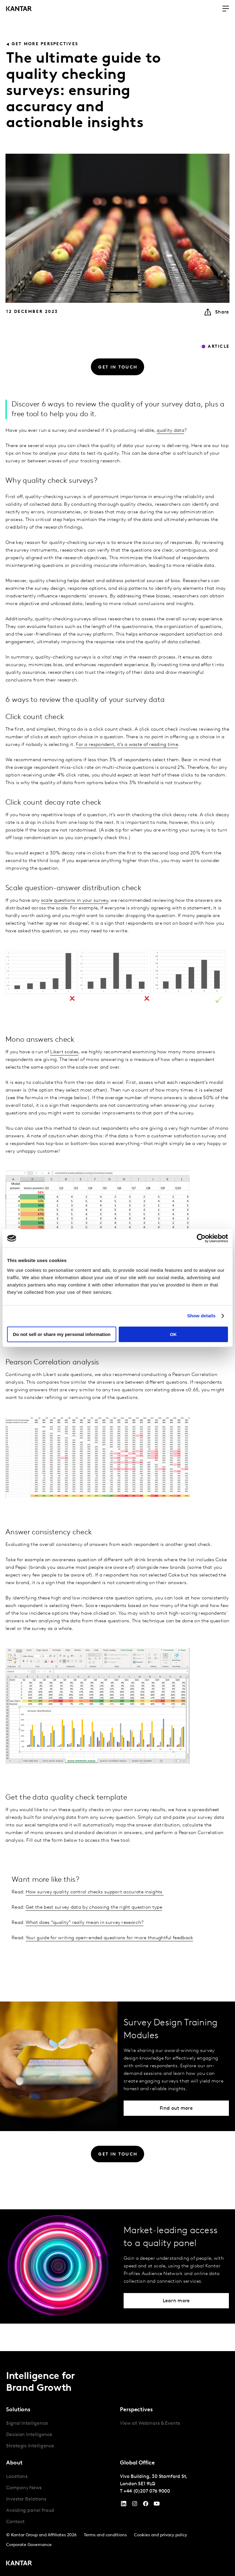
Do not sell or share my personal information (61, 1334)
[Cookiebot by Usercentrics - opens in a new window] (201, 1238)
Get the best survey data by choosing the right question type (94, 1907)
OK (173, 1334)
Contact (15, 2521)
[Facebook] (145, 2505)
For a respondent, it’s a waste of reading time (127, 744)
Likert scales (64, 1052)
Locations (17, 2476)
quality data (170, 430)
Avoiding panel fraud (30, 2510)
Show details (201, 1315)
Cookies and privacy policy (160, 2535)
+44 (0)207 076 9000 (147, 2491)
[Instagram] (134, 2505)
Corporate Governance (29, 2545)
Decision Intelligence (29, 2434)
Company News (24, 2488)
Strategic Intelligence (30, 2446)
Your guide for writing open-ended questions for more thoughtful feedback (109, 1938)
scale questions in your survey (74, 900)
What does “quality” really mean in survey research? (85, 1922)
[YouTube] (123, 2505)
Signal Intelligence (27, 2423)
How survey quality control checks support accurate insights (95, 1892)
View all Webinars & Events (150, 2423)
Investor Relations (26, 2499)
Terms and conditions (105, 2535)
